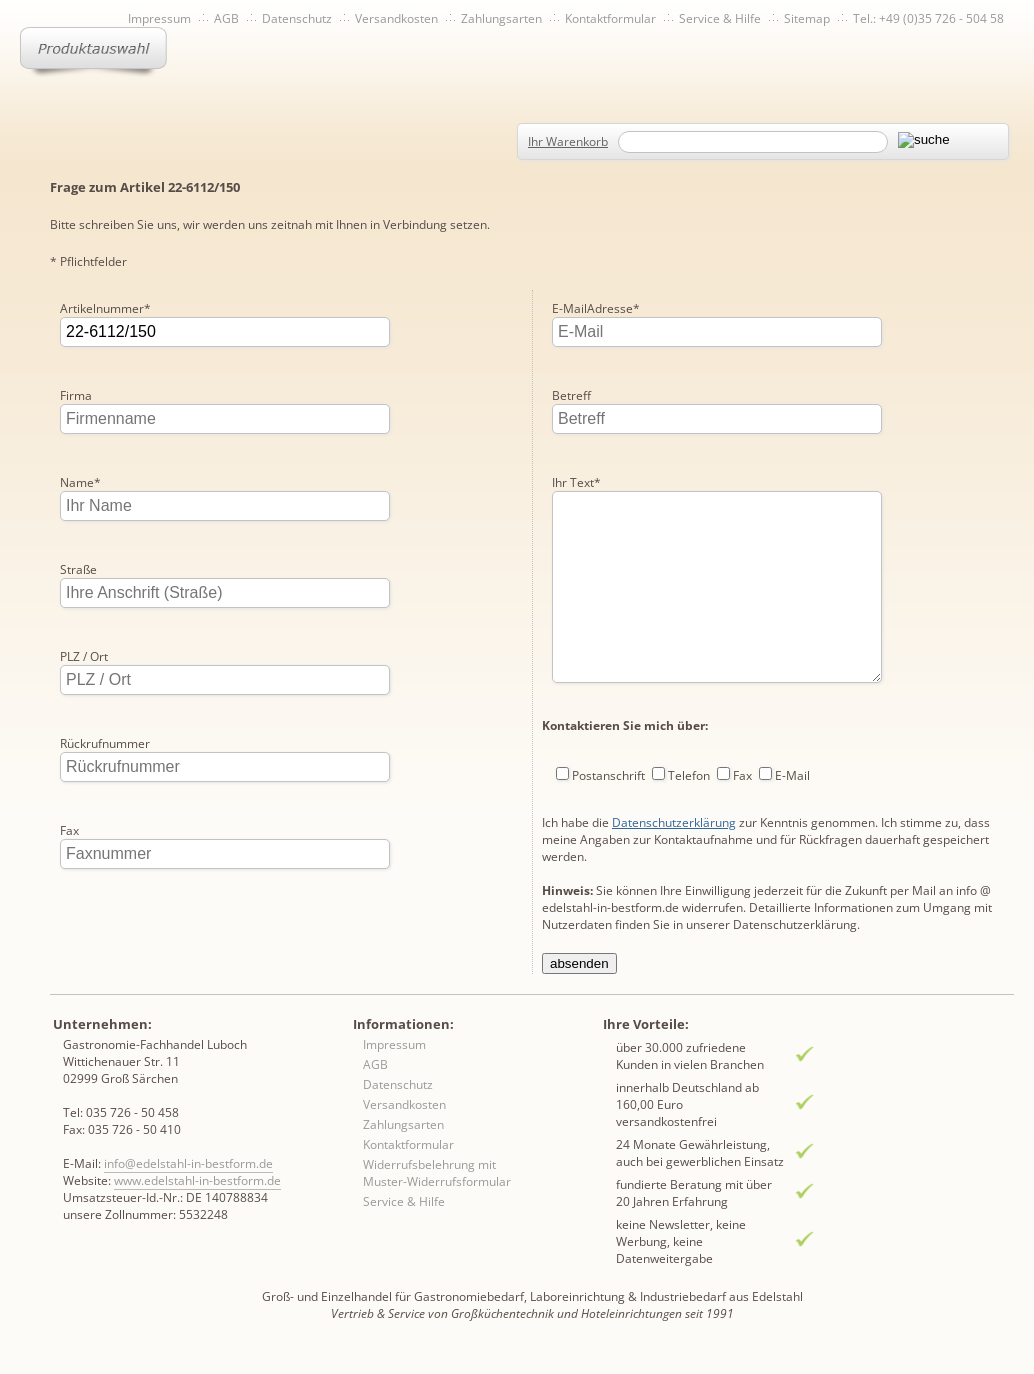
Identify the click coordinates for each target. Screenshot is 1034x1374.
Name (80, 482)
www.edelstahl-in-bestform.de (197, 1196)
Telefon (689, 728)
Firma (76, 395)
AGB (226, 18)
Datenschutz (297, 18)
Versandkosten (396, 18)
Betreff (571, 308)
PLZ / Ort (84, 656)
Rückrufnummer (105, 743)
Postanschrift (608, 728)
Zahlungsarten (501, 18)
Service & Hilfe (720, 18)
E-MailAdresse (104, 917)
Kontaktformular (610, 18)
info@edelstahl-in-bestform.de (188, 1179)
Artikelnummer (105, 308)
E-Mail (792, 728)
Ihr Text (576, 395)
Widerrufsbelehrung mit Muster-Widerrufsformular (437, 1189)
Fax (69, 830)
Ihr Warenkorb (568, 141)
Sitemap (807, 18)
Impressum (159, 18)
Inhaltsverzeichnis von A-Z (250, 52)
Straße (78, 569)
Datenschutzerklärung (674, 775)
